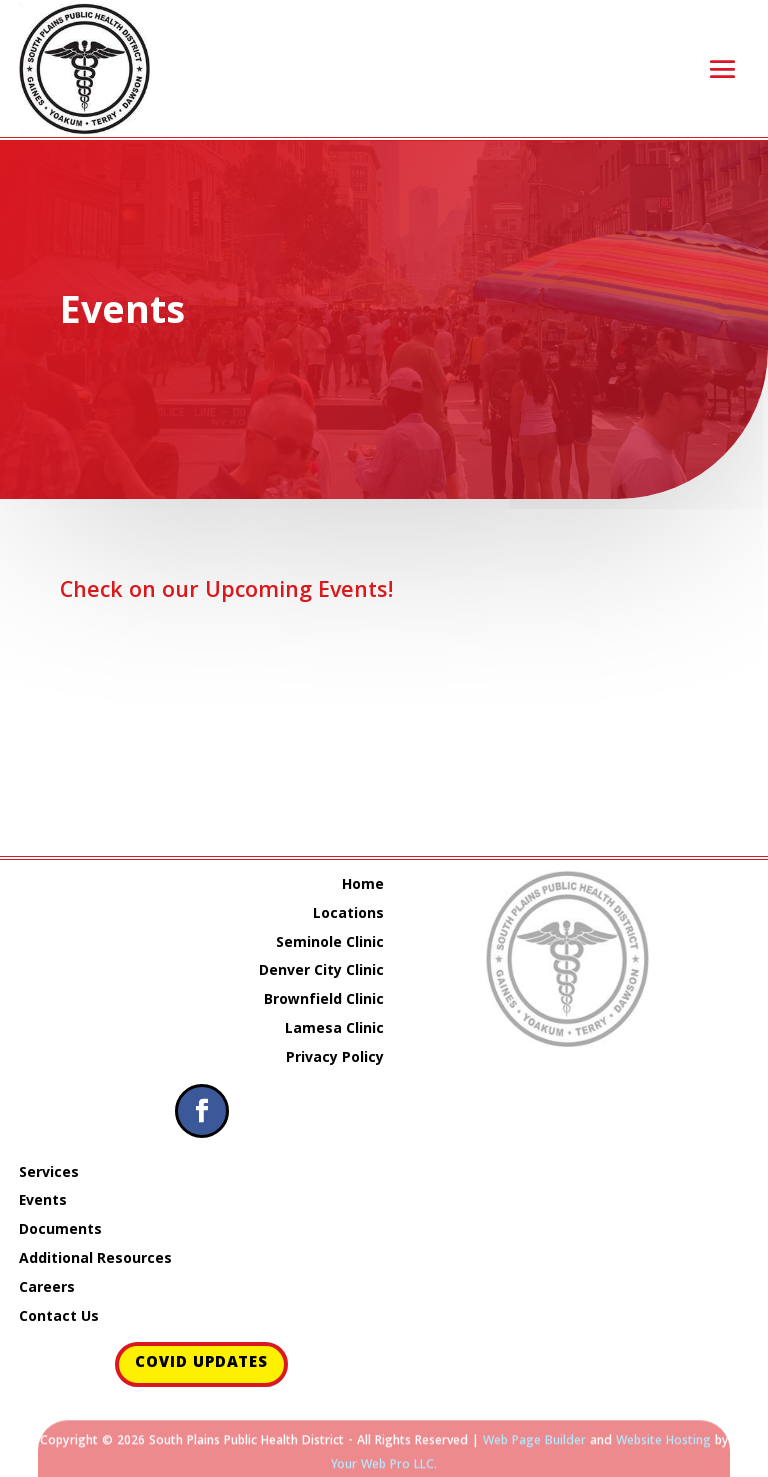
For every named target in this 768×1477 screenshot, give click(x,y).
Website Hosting (663, 1447)
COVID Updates (201, 1364)
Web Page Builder (534, 1447)
